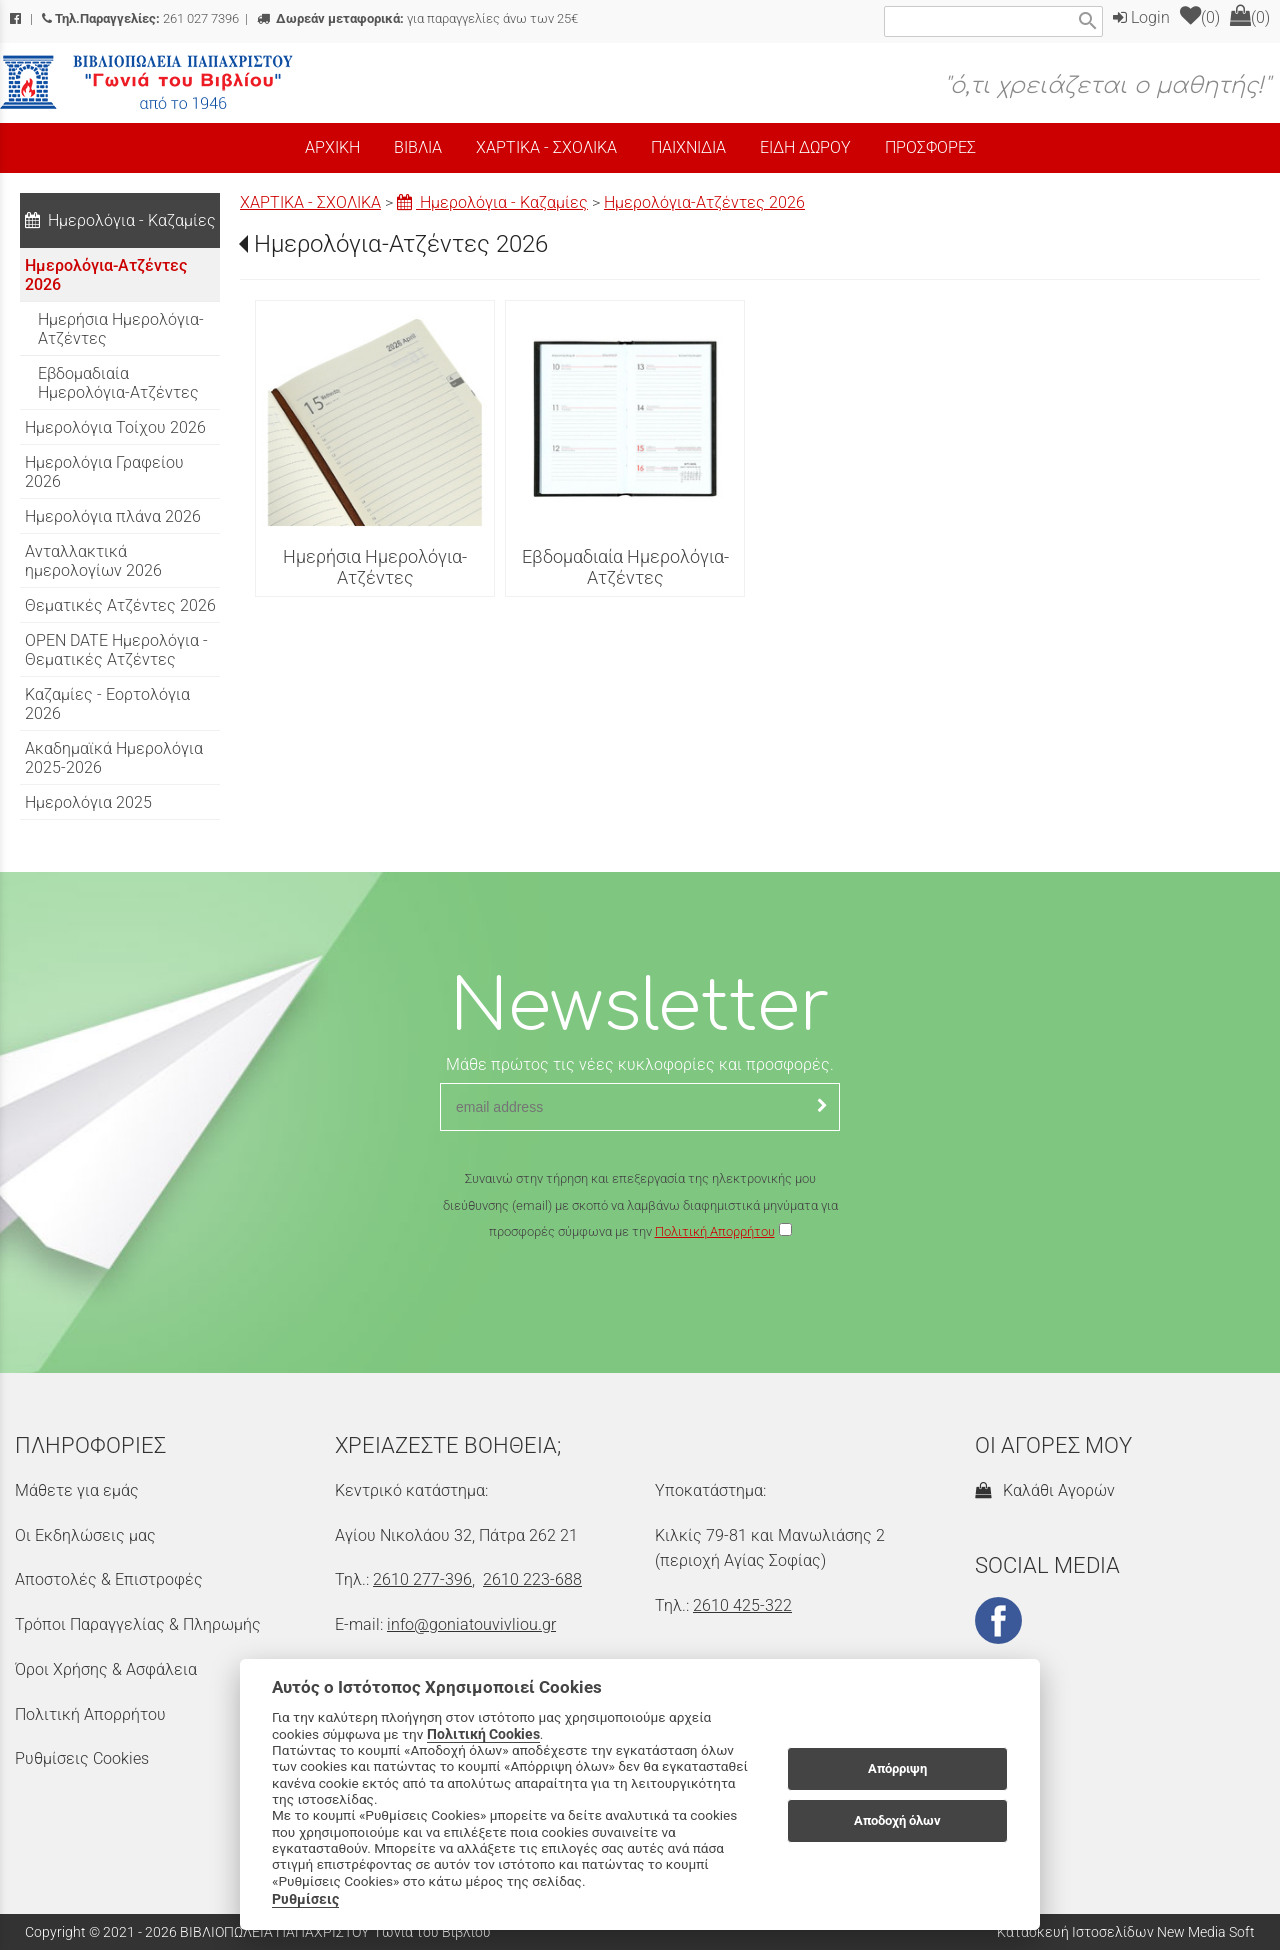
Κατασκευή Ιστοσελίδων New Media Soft (1126, 1932)
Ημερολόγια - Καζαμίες (492, 202)
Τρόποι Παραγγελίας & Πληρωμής (138, 1624)
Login (1141, 17)
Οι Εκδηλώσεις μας (85, 1535)
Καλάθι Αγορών (1045, 1490)
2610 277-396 (422, 1579)
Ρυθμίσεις (305, 1899)
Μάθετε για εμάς (77, 1490)
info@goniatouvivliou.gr (471, 1624)
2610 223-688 (532, 1579)
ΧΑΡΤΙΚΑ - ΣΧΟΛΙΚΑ (310, 202)
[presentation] (640, 1304)
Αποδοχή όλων (897, 1820)
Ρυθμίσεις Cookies (82, 1758)
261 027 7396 (140, 18)
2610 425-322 (742, 1605)
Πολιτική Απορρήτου (715, 1231)
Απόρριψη (897, 1768)
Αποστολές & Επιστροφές (109, 1579)
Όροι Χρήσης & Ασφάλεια (106, 1669)
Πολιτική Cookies (483, 1734)
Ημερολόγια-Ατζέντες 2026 (704, 202)
